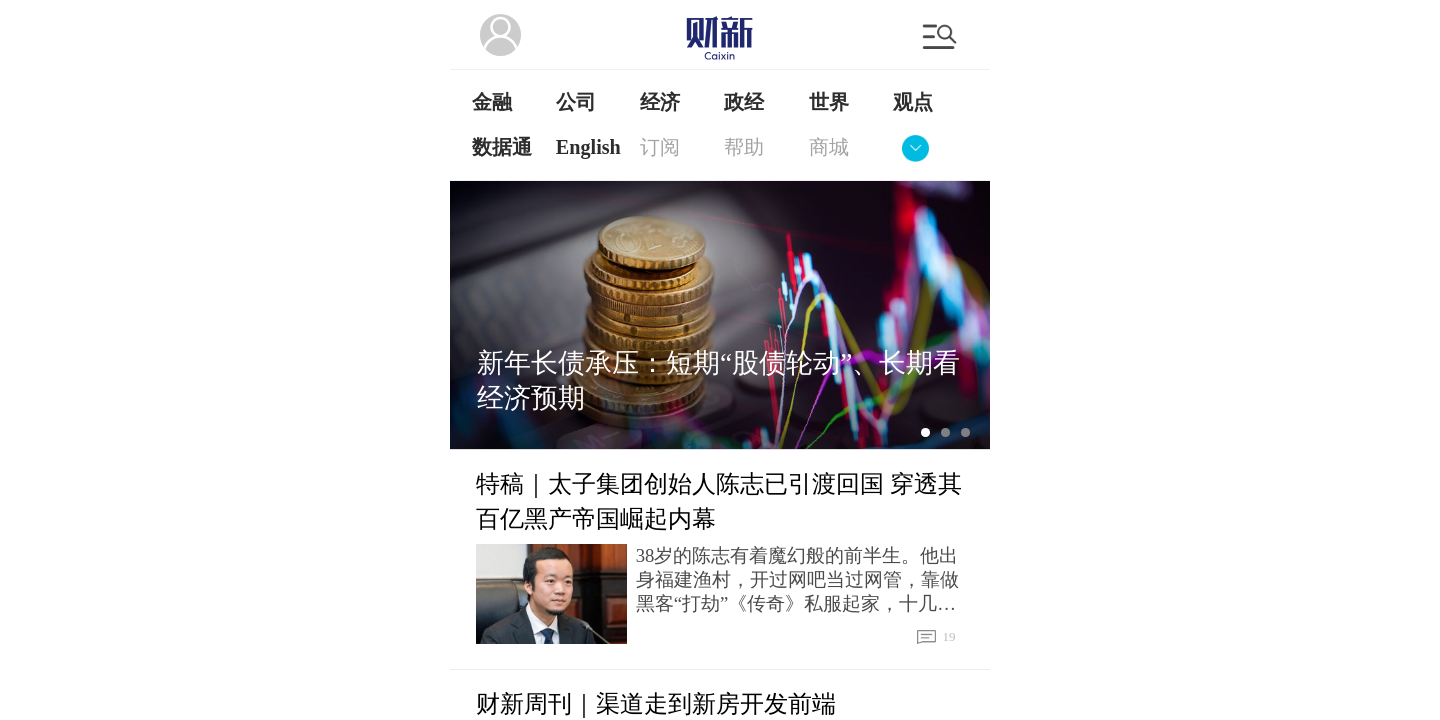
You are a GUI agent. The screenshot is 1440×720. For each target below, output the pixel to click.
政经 (744, 102)
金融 (492, 102)
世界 (829, 102)
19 (930, 637)
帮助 (744, 147)
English (588, 147)
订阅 (660, 147)
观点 (913, 102)
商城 (829, 147)
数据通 (502, 147)
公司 (576, 102)
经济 (660, 102)
